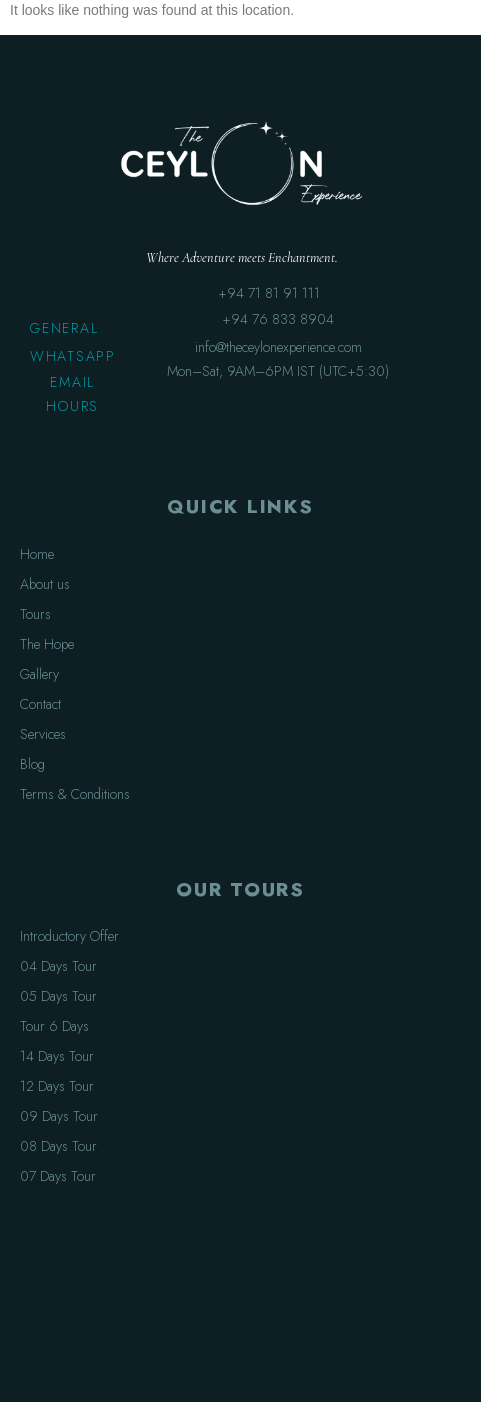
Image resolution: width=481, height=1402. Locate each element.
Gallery (39, 674)
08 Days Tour (58, 1146)
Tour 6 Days (54, 1026)
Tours (35, 614)
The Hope (47, 644)
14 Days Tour (57, 1056)
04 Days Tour (58, 966)
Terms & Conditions (75, 794)
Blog (32, 764)
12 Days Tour (57, 1086)
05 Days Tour (58, 996)
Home (37, 554)
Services (43, 734)
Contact (40, 704)
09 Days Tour (59, 1116)
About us (45, 584)
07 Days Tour (58, 1176)
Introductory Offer (69, 936)
